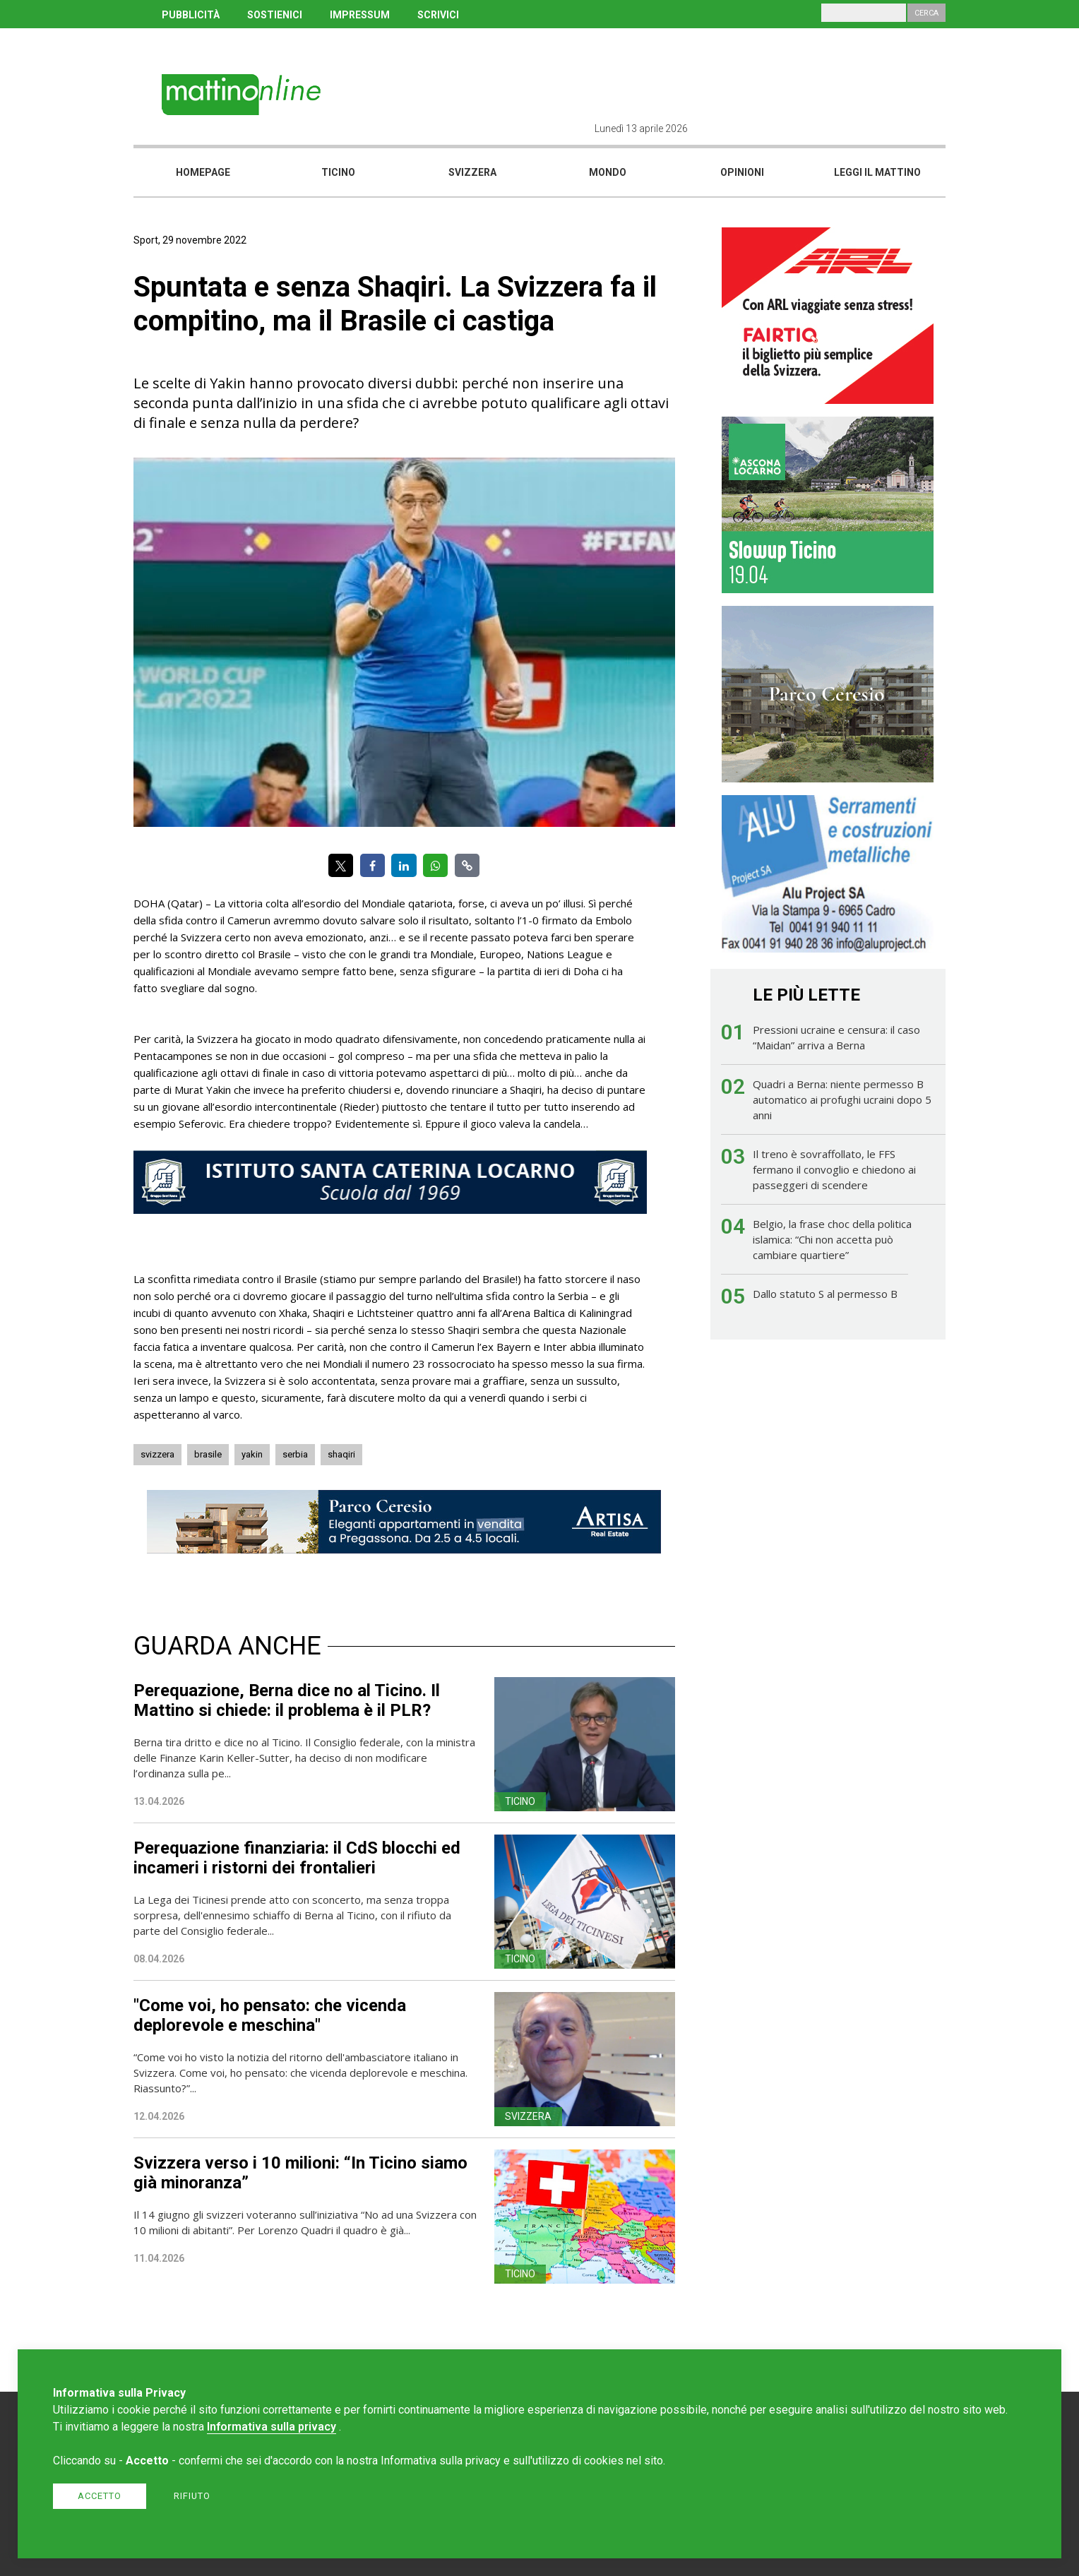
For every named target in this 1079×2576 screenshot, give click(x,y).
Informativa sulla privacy (271, 2426)
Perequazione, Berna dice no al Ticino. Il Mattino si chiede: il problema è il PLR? (286, 1700)
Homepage (203, 172)
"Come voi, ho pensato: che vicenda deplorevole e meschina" (269, 2015)
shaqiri (341, 1454)
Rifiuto (192, 2496)
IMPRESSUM (360, 14)
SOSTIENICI (274, 14)
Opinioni (742, 172)
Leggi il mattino (877, 172)
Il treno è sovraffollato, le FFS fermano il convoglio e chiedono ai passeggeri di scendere (834, 1169)
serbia (295, 1454)
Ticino (338, 172)
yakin (252, 1454)
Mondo (607, 172)
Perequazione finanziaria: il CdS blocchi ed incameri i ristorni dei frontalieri (296, 1858)
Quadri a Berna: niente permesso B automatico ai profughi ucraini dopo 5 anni (842, 1099)
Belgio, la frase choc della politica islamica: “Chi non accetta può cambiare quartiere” (832, 1239)
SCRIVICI (438, 14)
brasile (208, 1454)
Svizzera (472, 172)
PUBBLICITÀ (191, 14)
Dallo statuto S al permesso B (825, 1294)
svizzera (157, 1454)
